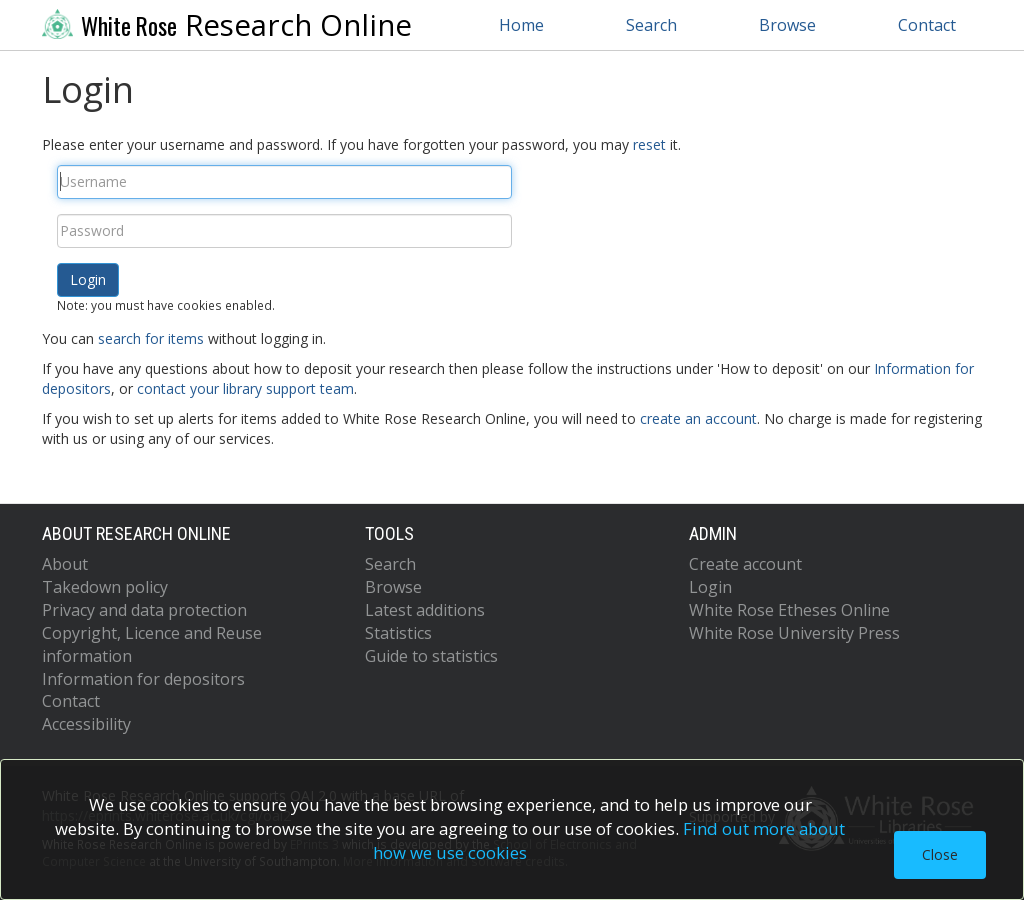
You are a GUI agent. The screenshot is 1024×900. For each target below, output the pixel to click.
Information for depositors (143, 679)
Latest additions (425, 610)
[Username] (284, 182)
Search (651, 25)
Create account (745, 564)
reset (649, 144)
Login (710, 587)
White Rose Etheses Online (789, 610)
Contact (927, 25)
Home (521, 25)
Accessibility (86, 724)
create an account (698, 418)
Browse (787, 25)
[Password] (284, 231)
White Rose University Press (794, 633)
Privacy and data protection (144, 610)
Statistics (398, 633)
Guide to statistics (431, 656)
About (65, 564)
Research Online (227, 25)
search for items (151, 338)
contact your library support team (245, 388)
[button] (88, 280)
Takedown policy (105, 587)
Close (940, 854)
